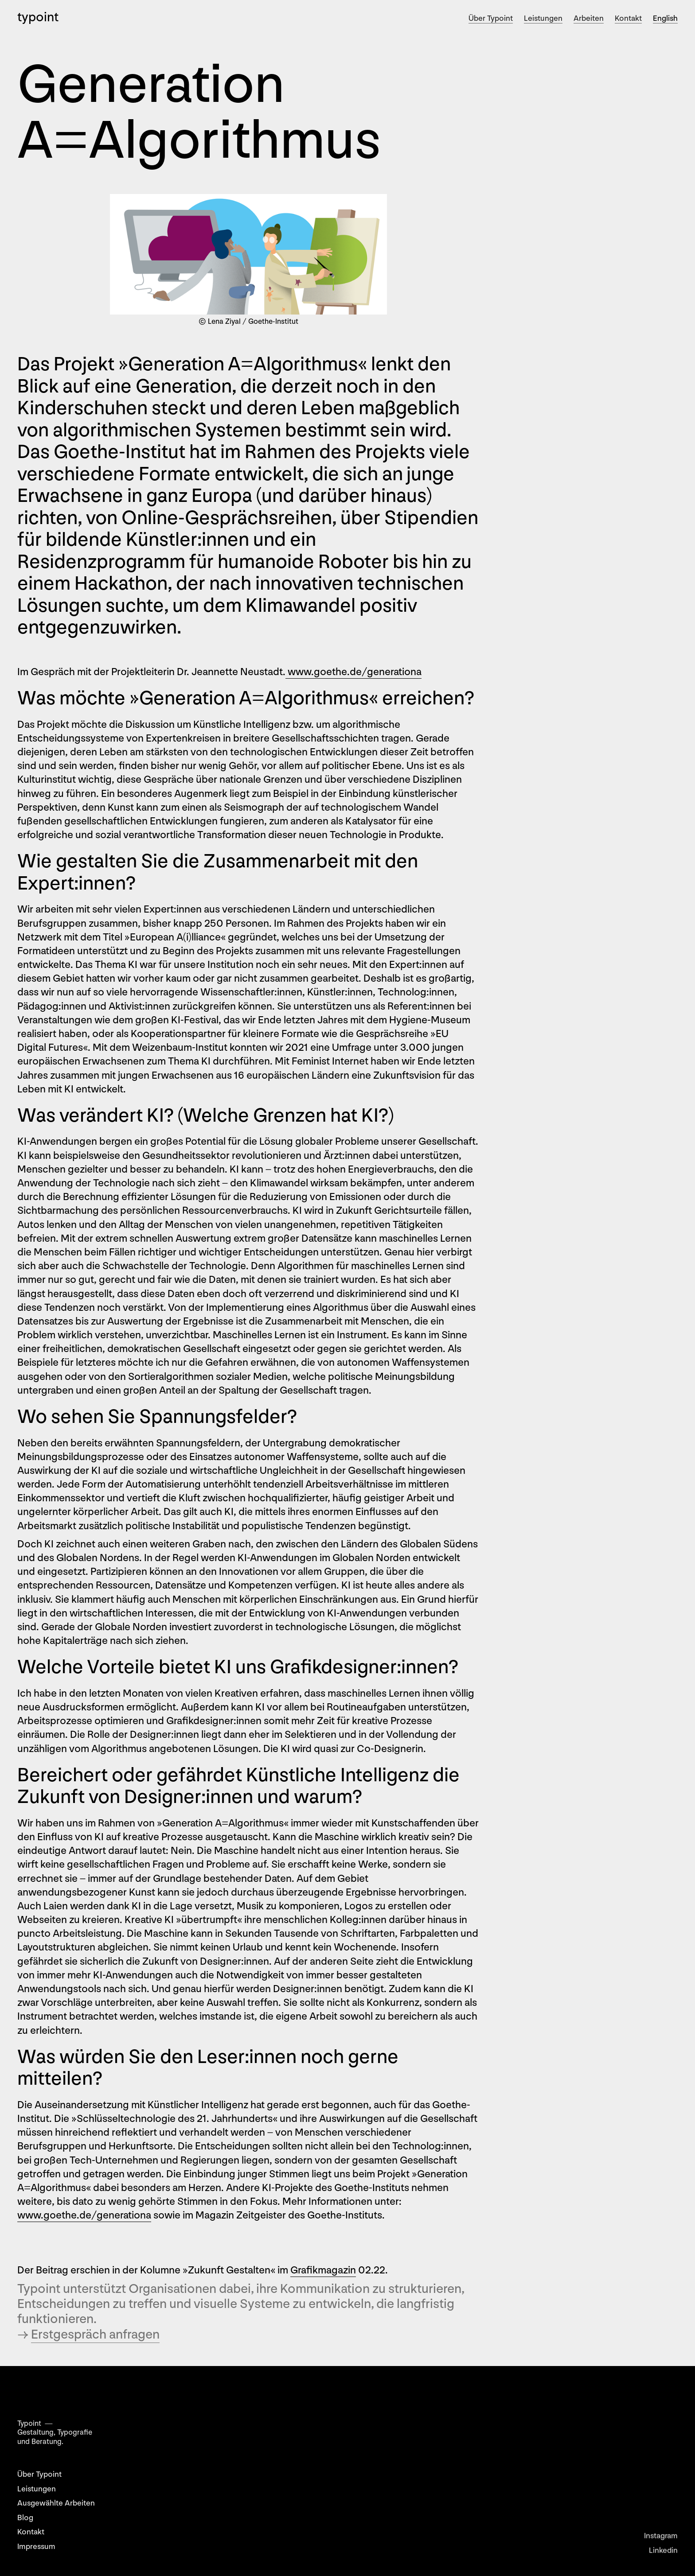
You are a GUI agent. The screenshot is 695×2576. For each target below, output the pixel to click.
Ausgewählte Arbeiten (56, 2503)
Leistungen (543, 18)
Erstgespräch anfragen (95, 2335)
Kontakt (628, 18)
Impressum (36, 2546)
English (665, 18)
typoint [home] (38, 17)
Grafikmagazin (323, 2270)
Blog (25, 2517)
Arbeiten (589, 18)
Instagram (661, 2541)
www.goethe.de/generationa (353, 671)
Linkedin (663, 2556)
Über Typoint (491, 18)
